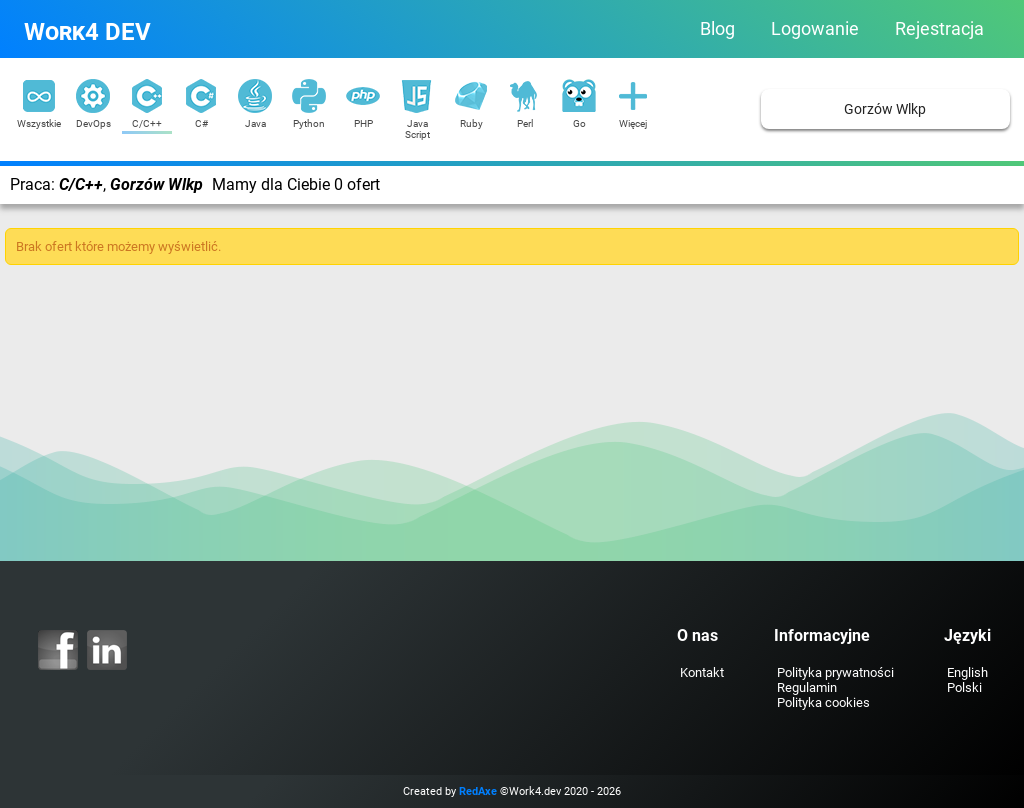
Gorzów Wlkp (885, 109)
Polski (964, 687)
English (967, 672)
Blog (717, 29)
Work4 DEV (87, 32)
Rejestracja (939, 29)
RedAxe (478, 791)
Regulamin (807, 687)
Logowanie (815, 29)
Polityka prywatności (835, 672)
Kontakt (702, 672)
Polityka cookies (823, 702)
